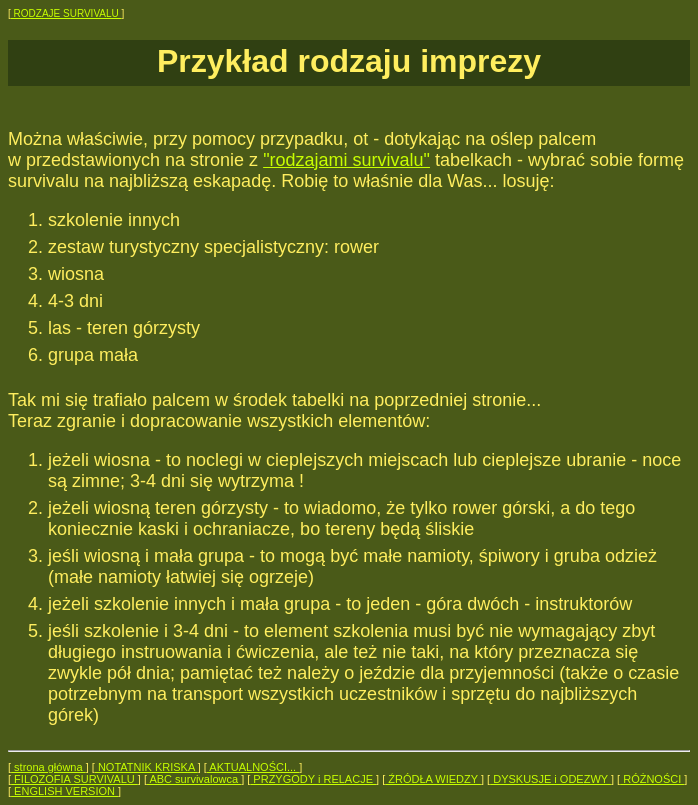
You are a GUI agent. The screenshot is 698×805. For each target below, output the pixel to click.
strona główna (48, 767)
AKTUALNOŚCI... (253, 767)
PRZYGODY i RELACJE (313, 779)
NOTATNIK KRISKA (146, 767)
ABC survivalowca (194, 779)
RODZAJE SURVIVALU (66, 13)
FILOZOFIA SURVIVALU (74, 779)
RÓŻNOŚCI (652, 779)
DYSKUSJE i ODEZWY (550, 779)
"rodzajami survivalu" (346, 160)
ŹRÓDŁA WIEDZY (433, 779)
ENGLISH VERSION (64, 791)
